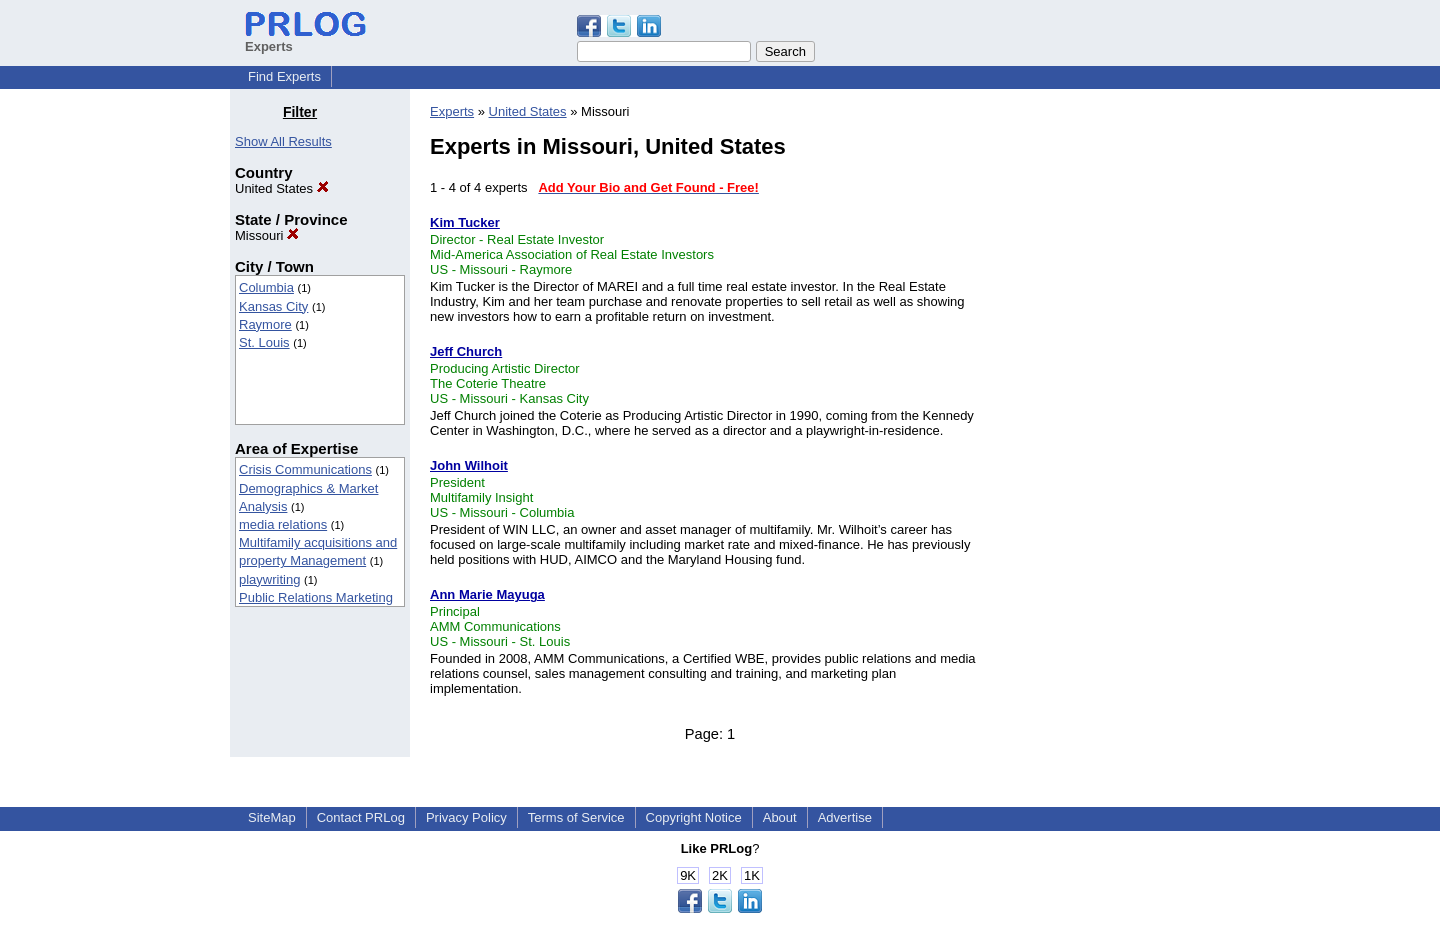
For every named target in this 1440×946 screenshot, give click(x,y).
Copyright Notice (694, 817)
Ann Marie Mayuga (487, 594)
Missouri (267, 235)
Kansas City (273, 306)
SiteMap (272, 817)
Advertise (845, 817)
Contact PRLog (361, 817)
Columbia (266, 287)
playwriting (269, 579)
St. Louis (264, 342)
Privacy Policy (466, 817)
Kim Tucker (465, 222)
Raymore (265, 324)
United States (282, 188)
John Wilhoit (469, 465)
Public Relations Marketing (316, 597)
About (780, 817)
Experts (452, 111)
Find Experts (284, 76)
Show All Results (283, 141)
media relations (283, 524)
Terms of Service (576, 817)
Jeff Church (466, 351)
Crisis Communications (305, 469)
